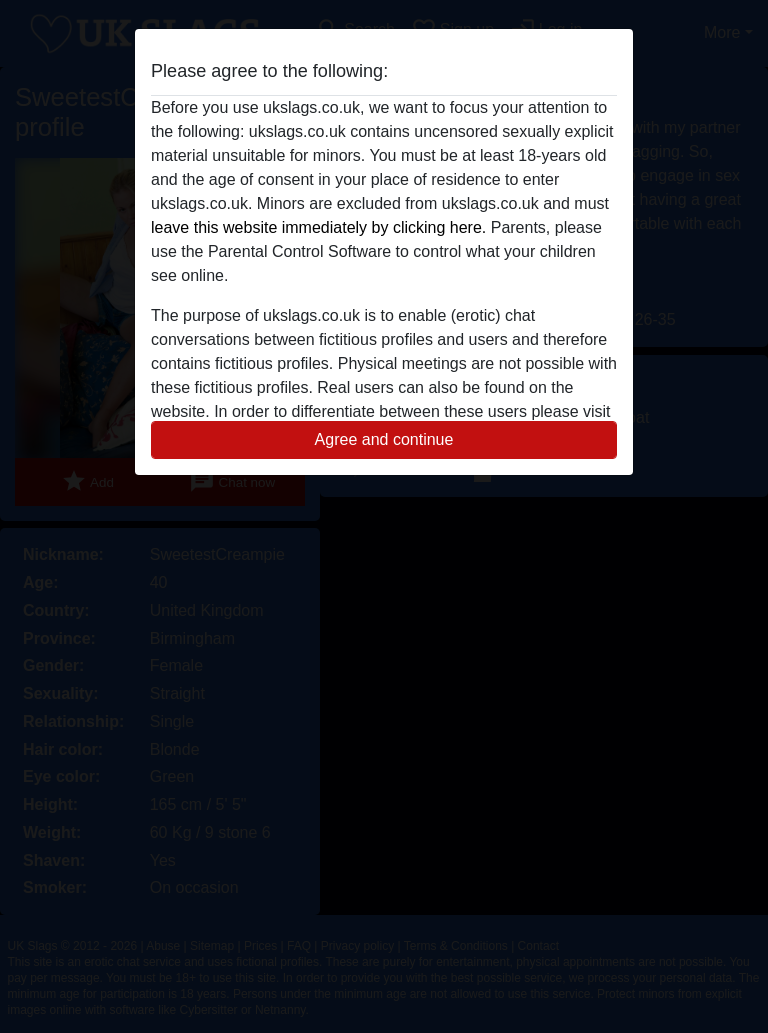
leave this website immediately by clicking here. (318, 227)
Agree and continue (384, 439)
